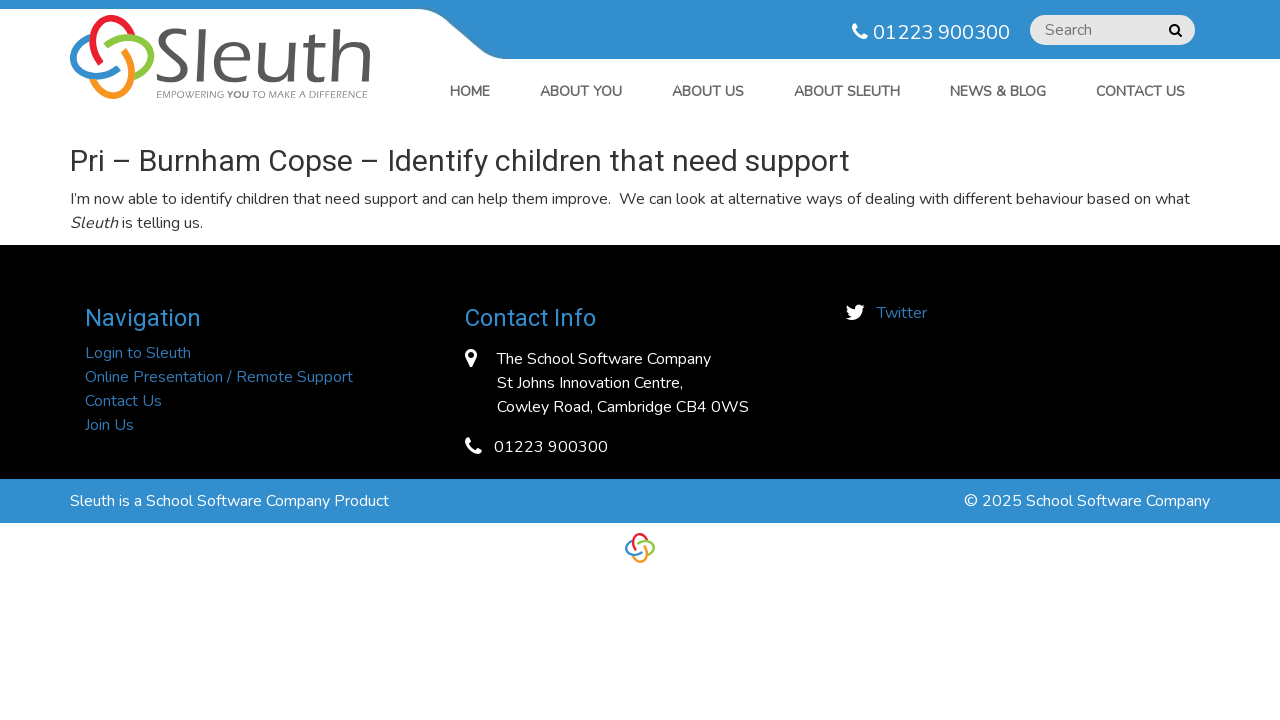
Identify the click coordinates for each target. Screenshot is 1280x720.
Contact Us (1140, 91)
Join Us (109, 425)
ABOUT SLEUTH (847, 91)
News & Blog (998, 91)
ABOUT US (708, 91)
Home (470, 91)
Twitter (902, 313)
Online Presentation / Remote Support (219, 377)
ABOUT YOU (581, 91)
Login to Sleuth (138, 353)
